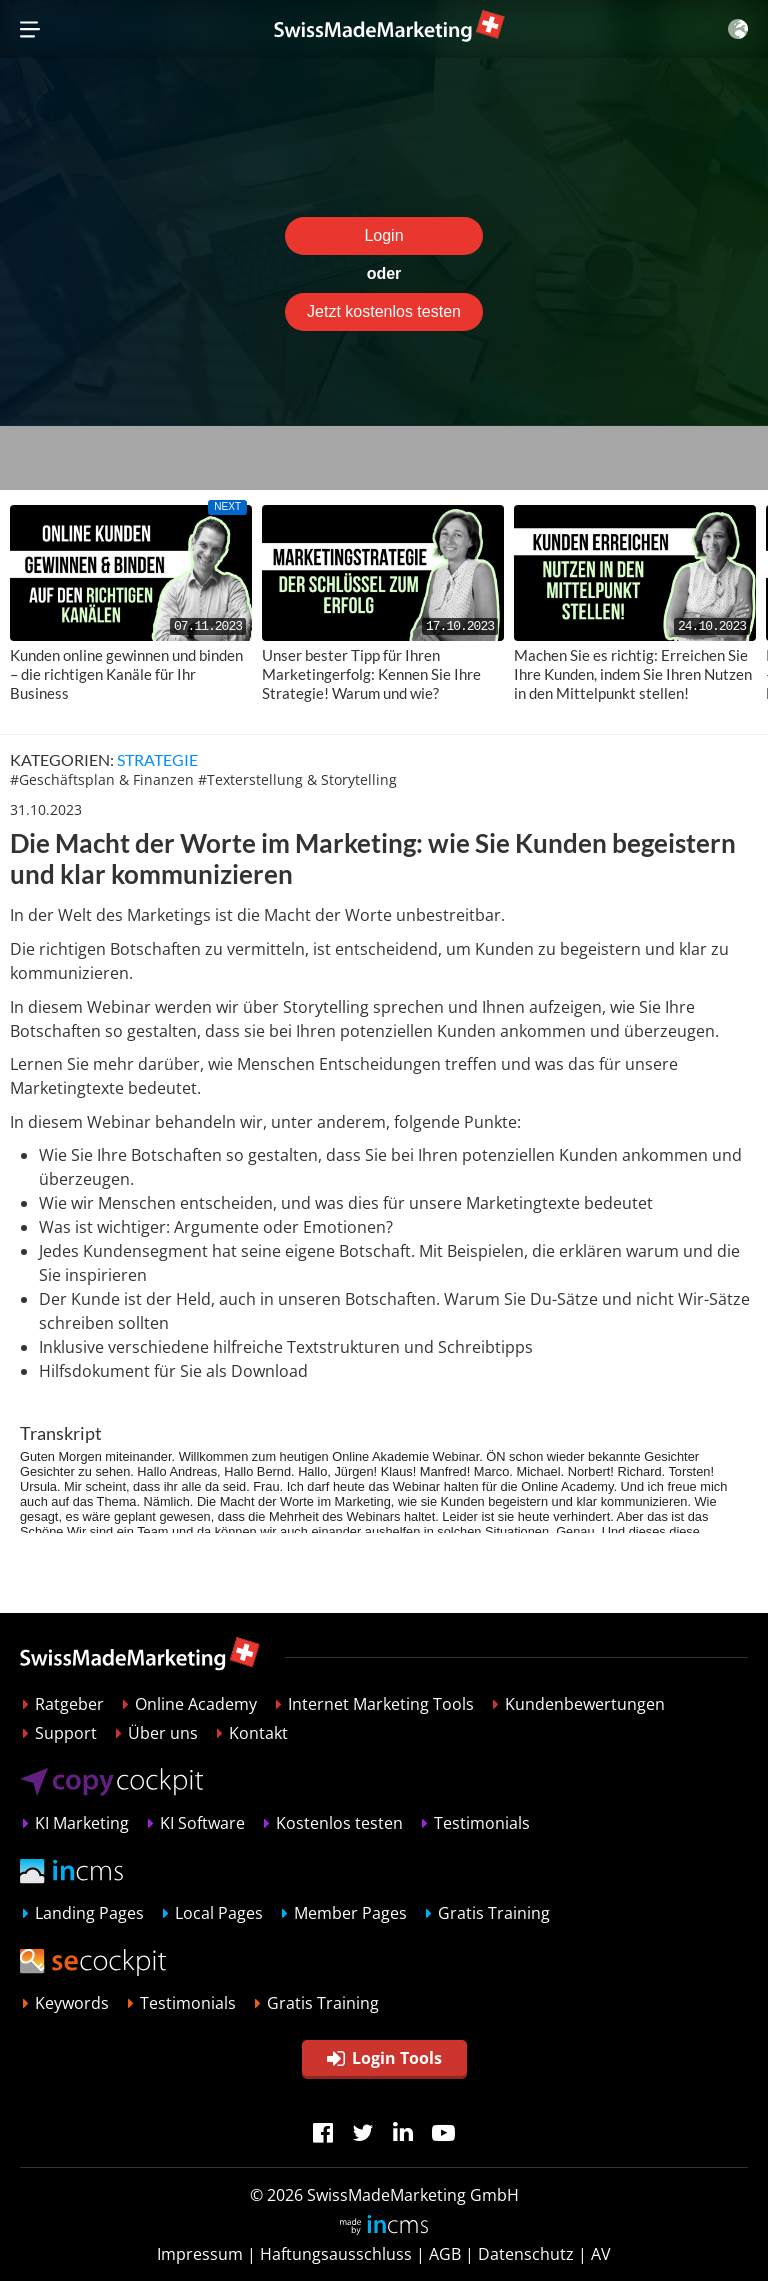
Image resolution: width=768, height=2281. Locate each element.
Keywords (72, 2003)
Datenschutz (526, 2254)
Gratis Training (494, 1913)
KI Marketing (82, 1823)
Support (66, 1733)
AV (601, 2254)
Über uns (163, 1733)
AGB (445, 2254)
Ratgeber (69, 1704)
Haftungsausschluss (336, 2254)
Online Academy (196, 1704)
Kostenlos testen (339, 1823)
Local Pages (219, 1913)
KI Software (202, 1823)
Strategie (157, 759)
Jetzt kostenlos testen (384, 311)
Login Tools (384, 2058)
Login (383, 235)
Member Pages (350, 1913)
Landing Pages (89, 1913)
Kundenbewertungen (585, 1704)
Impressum (200, 2254)
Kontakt (258, 1733)
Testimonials (482, 1823)
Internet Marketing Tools (381, 1704)
